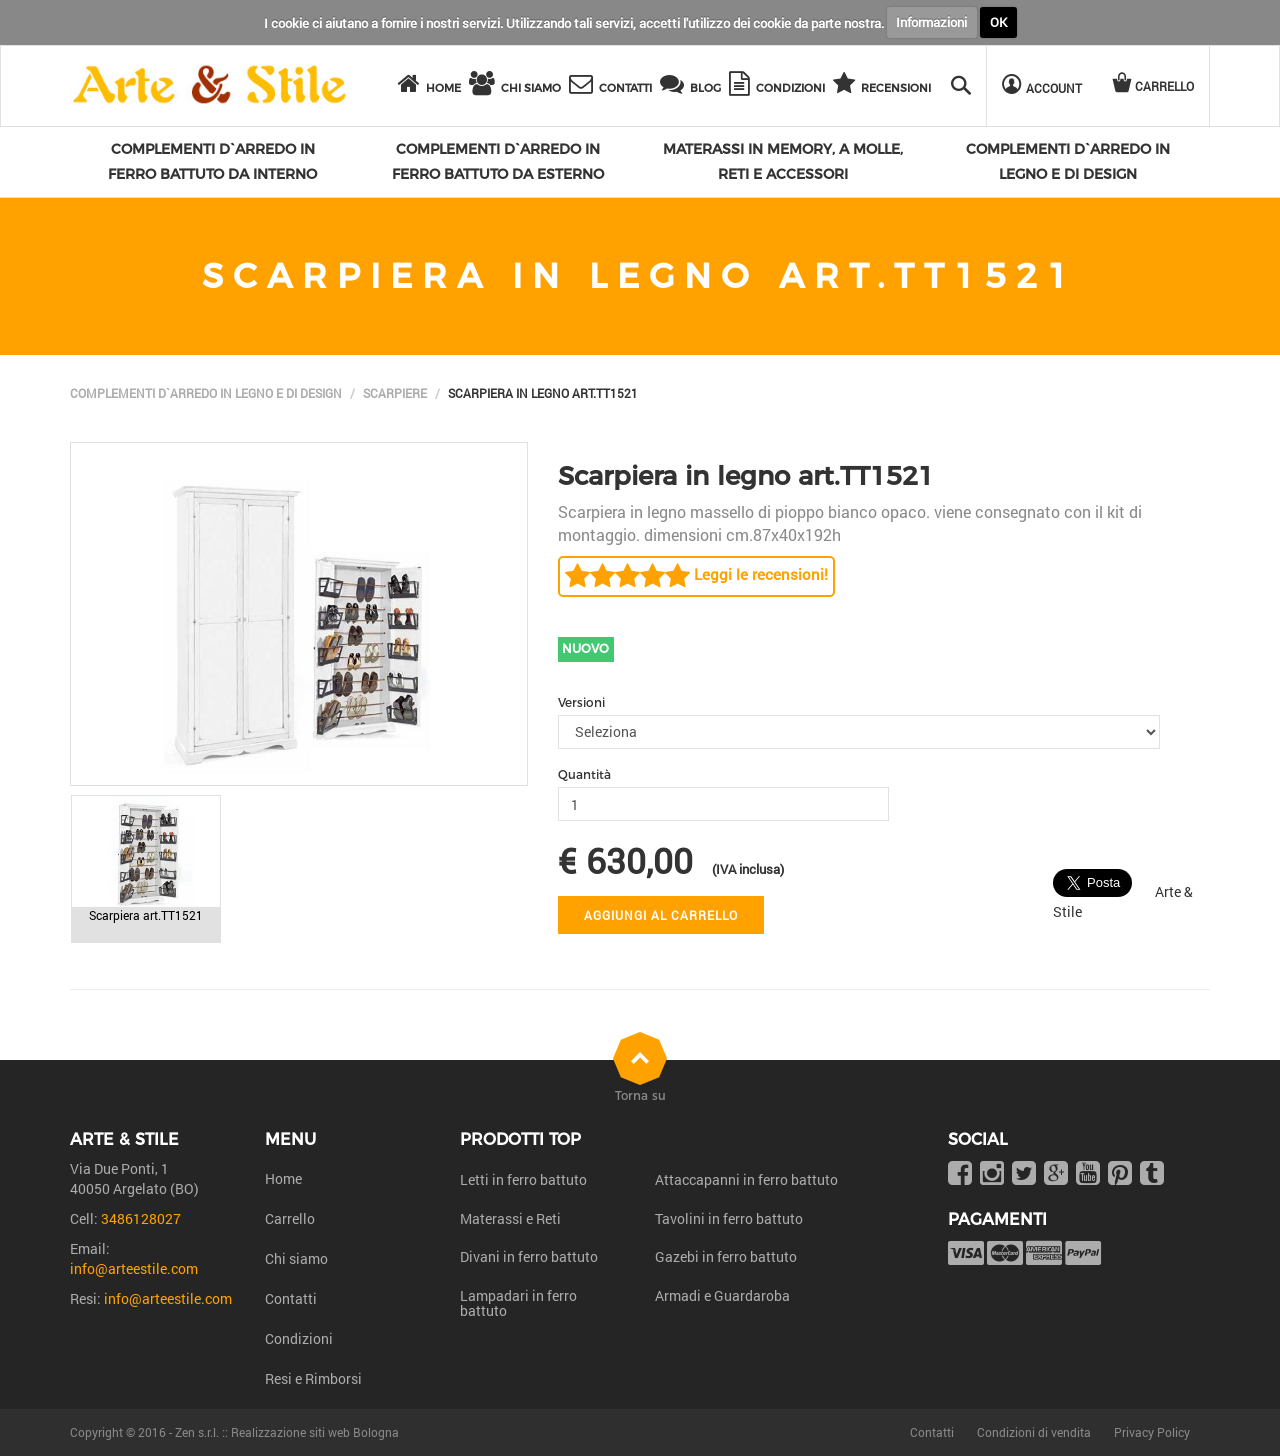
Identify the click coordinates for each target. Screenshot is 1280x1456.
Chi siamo (296, 1258)
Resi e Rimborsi (313, 1378)
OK (998, 22)
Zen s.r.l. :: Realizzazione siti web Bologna (287, 1432)
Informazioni (931, 22)
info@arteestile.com (134, 1268)
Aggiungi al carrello (661, 915)
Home (283, 1178)
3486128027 (141, 1218)
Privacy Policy (1152, 1432)
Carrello (290, 1218)
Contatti (291, 1298)
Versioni (581, 702)
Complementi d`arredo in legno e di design (206, 393)
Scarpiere (395, 393)
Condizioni (299, 1338)
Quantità (584, 774)
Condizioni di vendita (1034, 1432)
